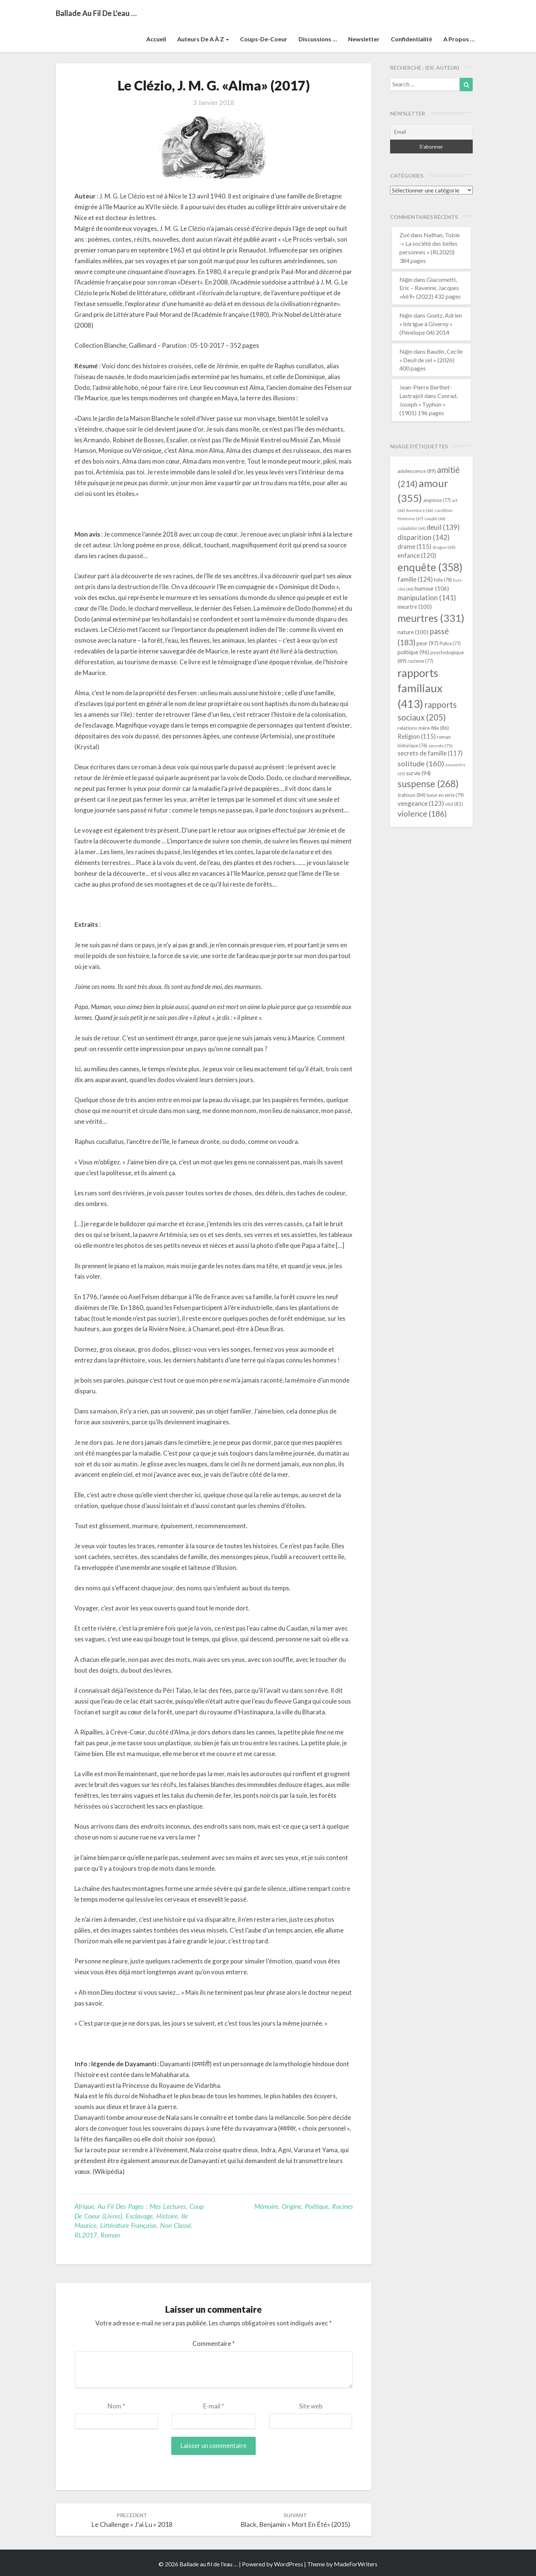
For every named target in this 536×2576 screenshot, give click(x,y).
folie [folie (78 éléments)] (443, 580)
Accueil (156, 38)
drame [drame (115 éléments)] (414, 546)
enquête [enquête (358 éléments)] (430, 567)
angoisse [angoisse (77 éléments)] (437, 500)
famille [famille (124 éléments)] (415, 579)
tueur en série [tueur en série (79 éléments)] (445, 795)
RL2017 (85, 2235)
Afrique (84, 2206)
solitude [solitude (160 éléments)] (421, 763)
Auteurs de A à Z (203, 38)
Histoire (167, 2216)
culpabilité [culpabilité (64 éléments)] (411, 528)
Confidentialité (411, 38)
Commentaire (213, 2343)
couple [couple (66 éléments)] (435, 518)
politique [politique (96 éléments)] (413, 652)
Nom (116, 2406)
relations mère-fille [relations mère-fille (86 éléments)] (423, 728)
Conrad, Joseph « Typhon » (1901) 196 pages (428, 404)
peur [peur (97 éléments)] (427, 643)
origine (291, 2206)
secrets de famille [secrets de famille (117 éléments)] (430, 753)
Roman (110, 2235)
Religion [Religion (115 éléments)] (417, 736)
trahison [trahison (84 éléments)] (411, 795)
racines (342, 2206)
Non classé (175, 2225)
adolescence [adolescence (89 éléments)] (417, 471)
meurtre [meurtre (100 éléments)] (415, 606)
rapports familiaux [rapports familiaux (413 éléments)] (420, 688)
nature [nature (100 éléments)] (413, 632)
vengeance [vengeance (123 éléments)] (421, 803)
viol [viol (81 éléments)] (454, 804)
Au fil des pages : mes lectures (142, 2206)
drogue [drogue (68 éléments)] (444, 547)
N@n (405, 279)
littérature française (128, 2225)
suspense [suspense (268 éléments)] (428, 783)
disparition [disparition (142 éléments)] (424, 537)
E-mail (213, 2406)
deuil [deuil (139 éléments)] (443, 527)
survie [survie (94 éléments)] (418, 773)
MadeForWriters (355, 2563)
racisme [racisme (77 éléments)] (420, 661)
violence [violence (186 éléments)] (422, 813)
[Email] (431, 132)
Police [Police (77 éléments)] (450, 643)
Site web (310, 2406)
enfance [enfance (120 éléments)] (417, 555)
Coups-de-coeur (263, 38)
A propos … (459, 38)
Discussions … (318, 38)
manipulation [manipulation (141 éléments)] (427, 598)
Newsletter (364, 38)
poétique (316, 2206)
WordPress (288, 2563)
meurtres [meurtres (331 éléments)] (431, 618)
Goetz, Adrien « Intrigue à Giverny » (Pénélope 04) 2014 (430, 324)
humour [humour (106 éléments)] (432, 588)
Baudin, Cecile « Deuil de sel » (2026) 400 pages (431, 360)
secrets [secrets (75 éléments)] (440, 745)
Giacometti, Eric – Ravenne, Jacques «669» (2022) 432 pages (430, 288)
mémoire (266, 2206)
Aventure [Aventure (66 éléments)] (419, 510)
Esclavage (139, 2216)
